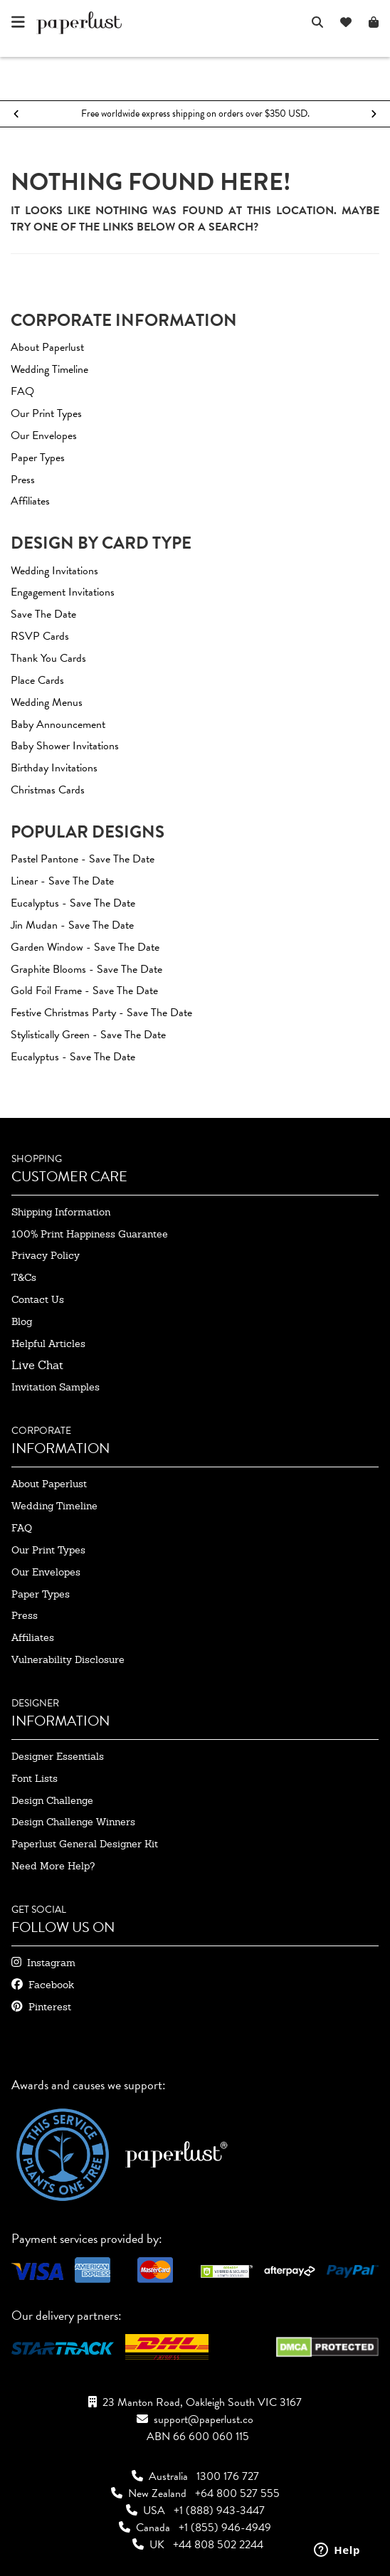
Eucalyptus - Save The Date (73, 903)
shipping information (60, 1211)
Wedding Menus (47, 702)
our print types (48, 1549)
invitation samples (55, 1387)
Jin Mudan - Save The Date (72, 925)
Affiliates (30, 501)
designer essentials (57, 1756)
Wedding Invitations (54, 570)
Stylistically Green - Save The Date (88, 1034)
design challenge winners (73, 1821)
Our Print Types (46, 413)
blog (21, 1321)
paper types (40, 1594)
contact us (37, 1299)
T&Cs (23, 1277)
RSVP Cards (40, 636)
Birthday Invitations (54, 767)
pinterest (49, 2006)
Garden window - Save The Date (85, 947)
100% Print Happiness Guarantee (89, 1234)
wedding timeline (54, 1505)
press (24, 1615)
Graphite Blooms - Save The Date (86, 969)
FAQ (22, 391)
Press (23, 479)
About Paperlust (47, 347)
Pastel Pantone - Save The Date (82, 858)
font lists (34, 1778)
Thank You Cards (48, 658)
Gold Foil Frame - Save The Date (84, 990)
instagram (51, 1962)
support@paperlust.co (203, 2419)
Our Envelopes (44, 435)
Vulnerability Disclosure (68, 1659)
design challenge (52, 1800)
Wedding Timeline (49, 369)
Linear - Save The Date (62, 881)
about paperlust (49, 1483)
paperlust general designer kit (84, 1843)
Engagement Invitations (63, 592)
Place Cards (37, 680)
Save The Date (43, 614)
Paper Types (38, 457)
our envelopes (45, 1572)
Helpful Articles (48, 1343)
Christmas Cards (48, 789)
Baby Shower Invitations (65, 745)
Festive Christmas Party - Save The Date (101, 1012)
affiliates (32, 1637)
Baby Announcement (58, 724)
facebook (51, 1984)
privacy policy (45, 1255)
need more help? (53, 1865)
